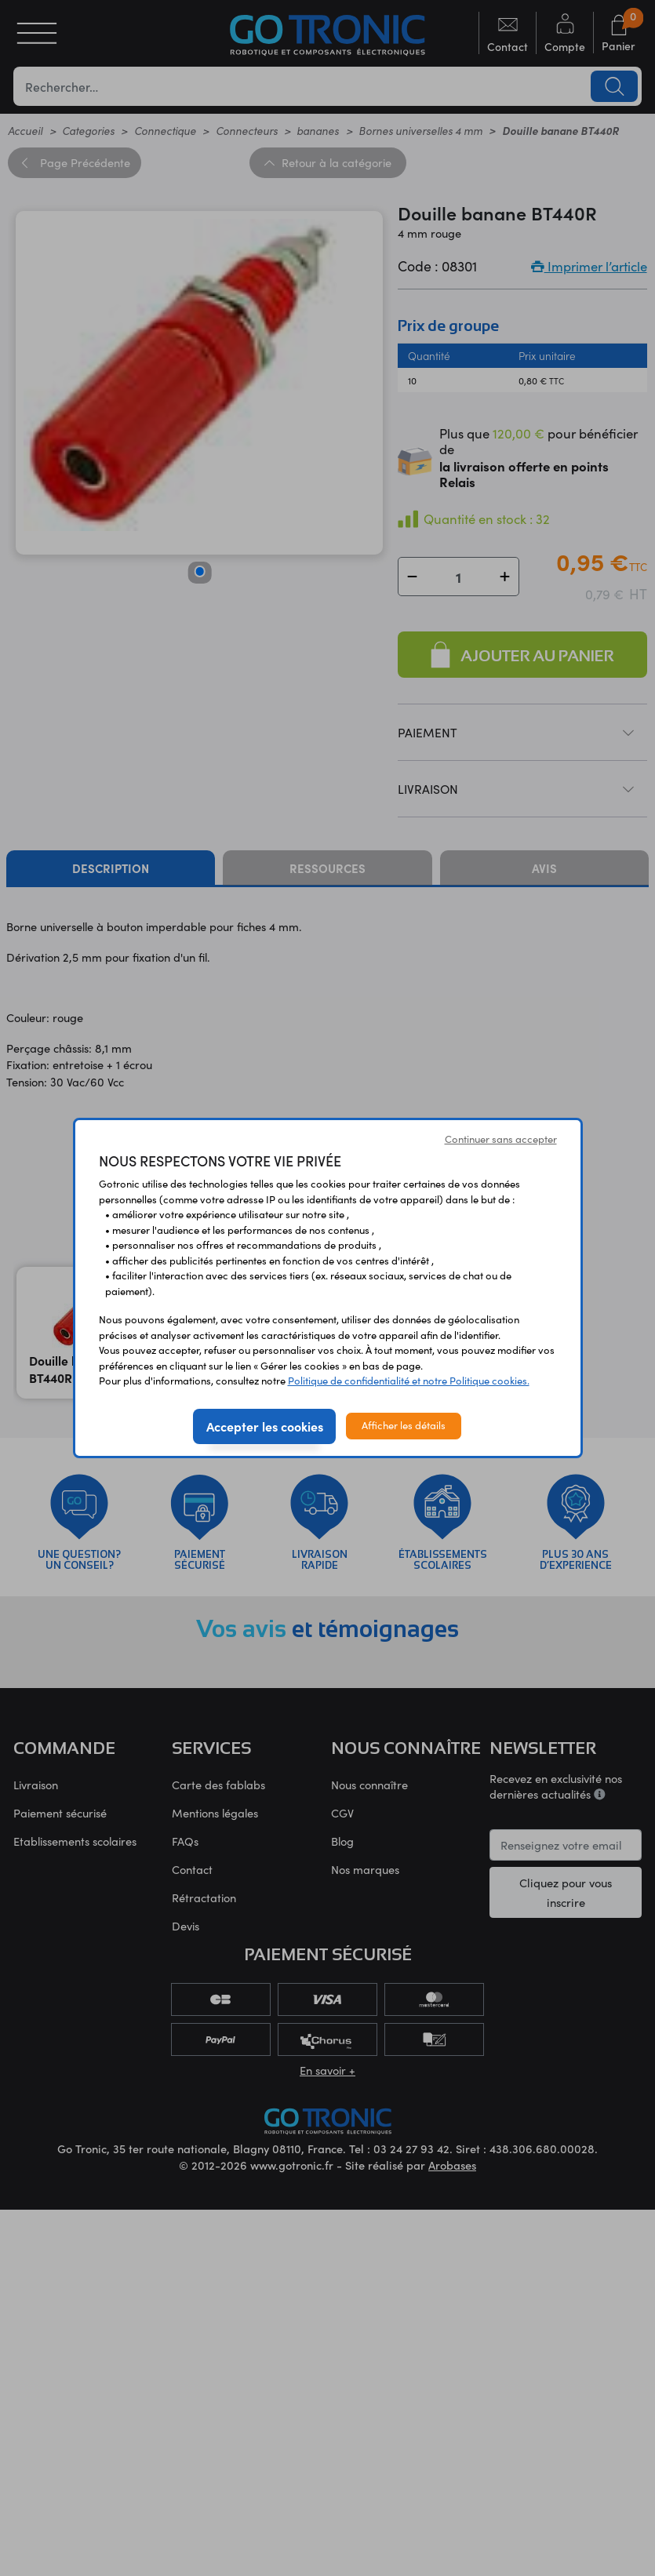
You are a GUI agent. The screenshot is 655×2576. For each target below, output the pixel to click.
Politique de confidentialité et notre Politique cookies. (408, 1381)
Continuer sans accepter (501, 1139)
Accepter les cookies (264, 1426)
